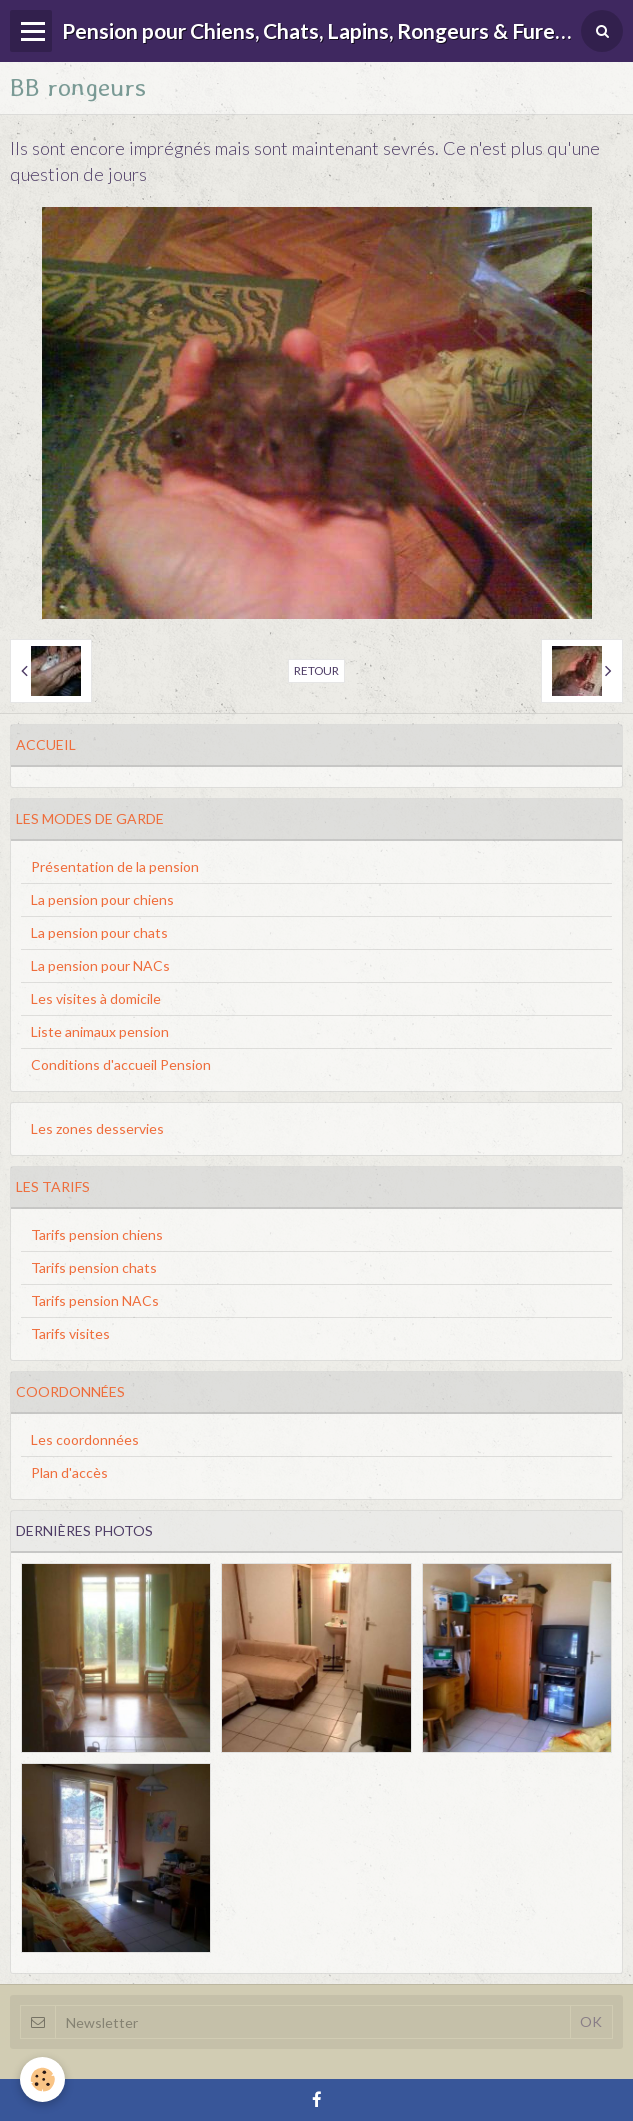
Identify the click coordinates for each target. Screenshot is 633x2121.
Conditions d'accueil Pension (121, 1064)
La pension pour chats (99, 932)
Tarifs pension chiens (97, 1234)
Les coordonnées (85, 1439)
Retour (316, 670)
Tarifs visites (70, 1333)
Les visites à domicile (96, 998)
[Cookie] (42, 2079)
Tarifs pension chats (94, 1267)
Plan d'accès (69, 1472)
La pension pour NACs (100, 965)
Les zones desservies (97, 1128)
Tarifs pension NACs (95, 1300)
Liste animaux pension (100, 1031)
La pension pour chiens (102, 899)
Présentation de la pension (115, 866)
